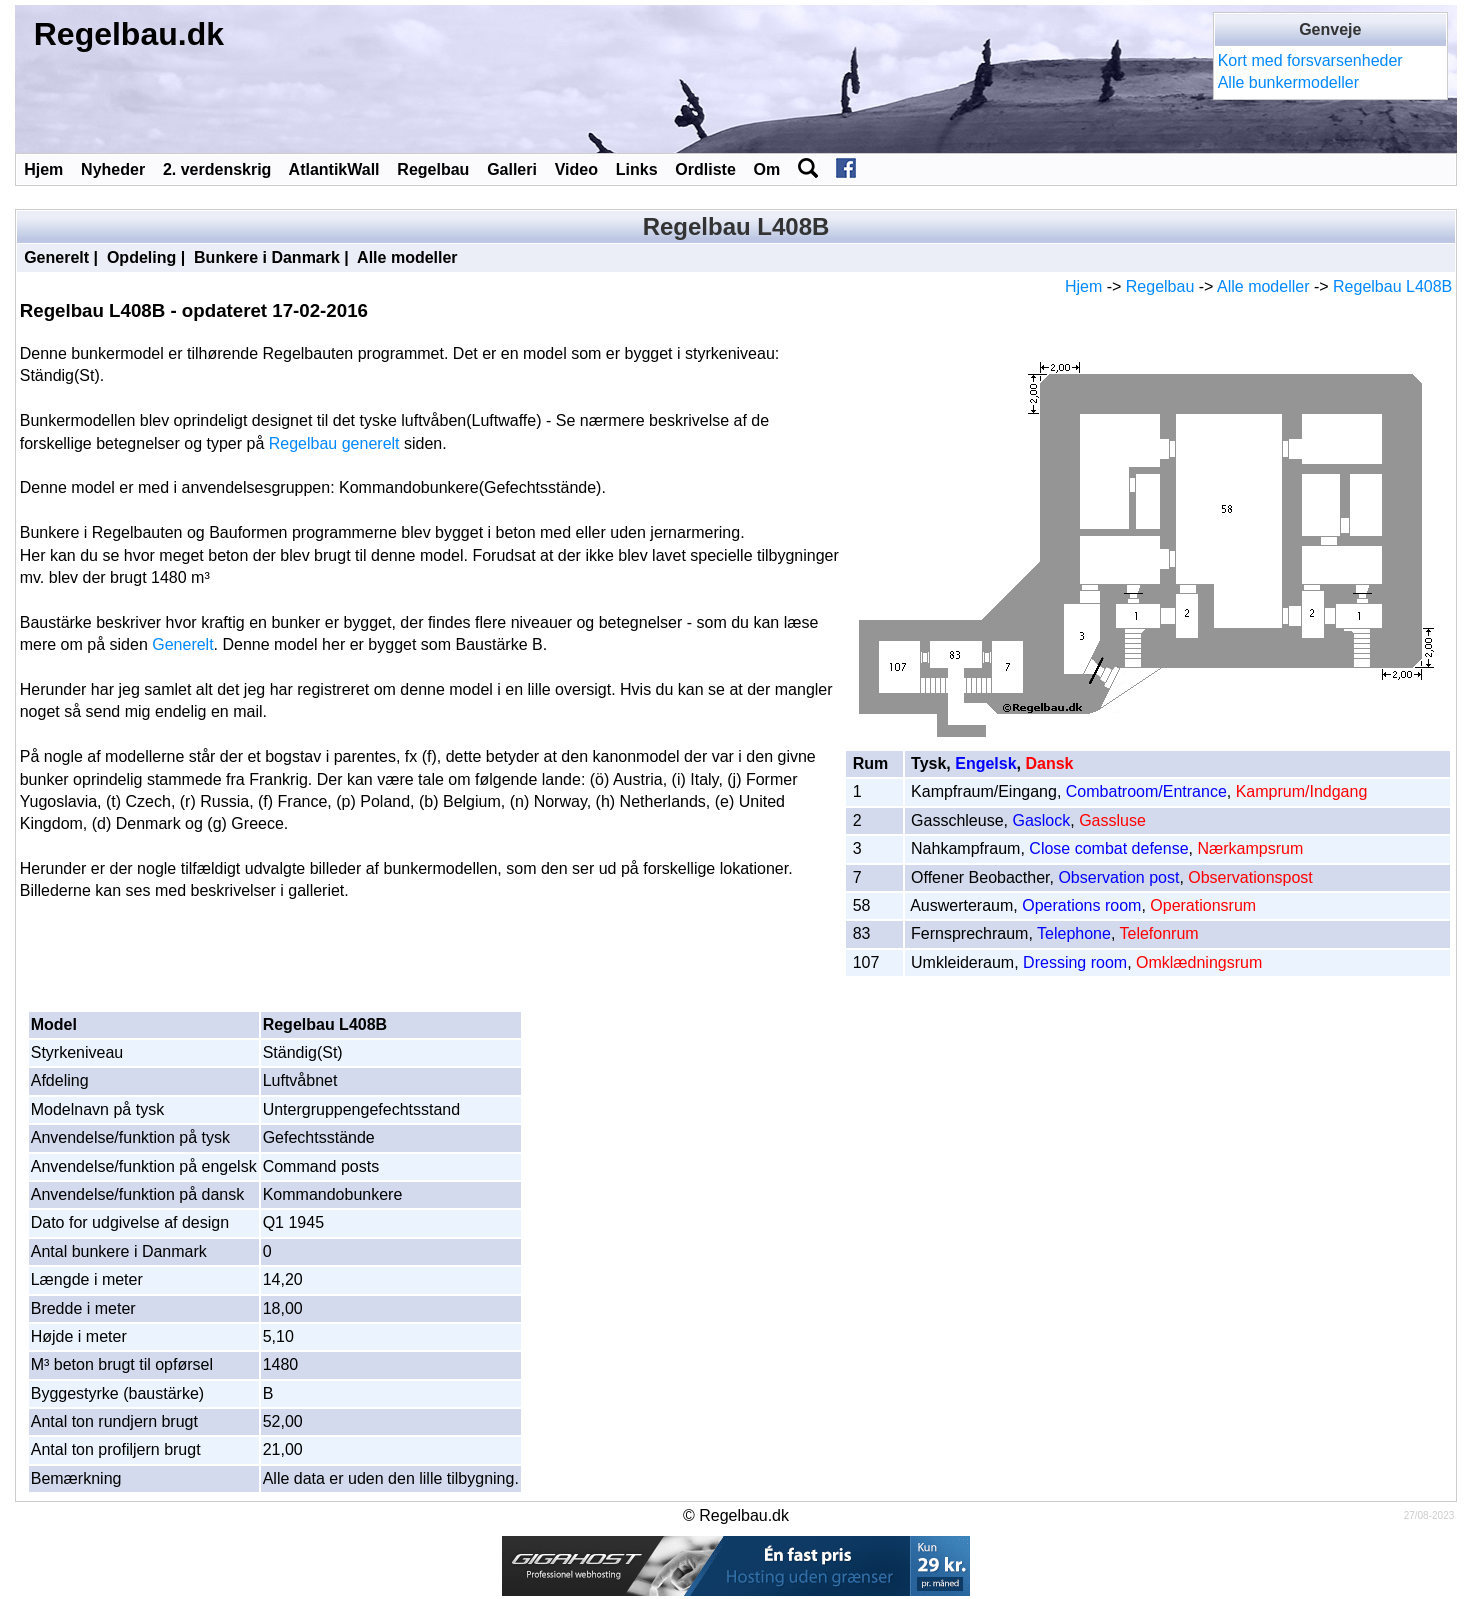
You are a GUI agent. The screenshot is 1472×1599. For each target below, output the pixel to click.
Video (576, 169)
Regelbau (433, 169)
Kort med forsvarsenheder (1310, 60)
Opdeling (141, 257)
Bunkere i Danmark (267, 257)
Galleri (512, 169)
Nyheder (113, 169)
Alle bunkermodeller (1288, 82)
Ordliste (705, 169)
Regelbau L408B (1392, 286)
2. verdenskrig (217, 169)
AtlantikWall (334, 169)
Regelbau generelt (334, 443)
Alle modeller (407, 257)
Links (637, 169)
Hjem (43, 169)
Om (767, 169)
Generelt (56, 257)
